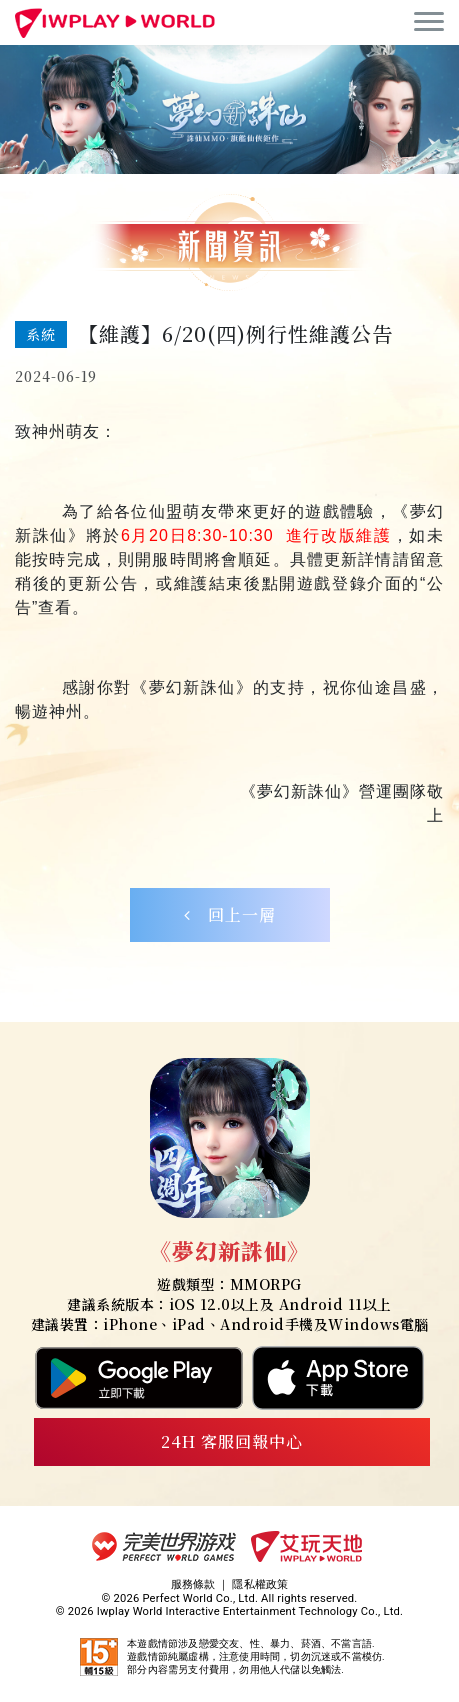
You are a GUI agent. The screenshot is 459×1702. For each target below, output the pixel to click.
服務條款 (193, 1584)
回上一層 (230, 914)
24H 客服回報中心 (232, 1441)
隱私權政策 (260, 1584)
